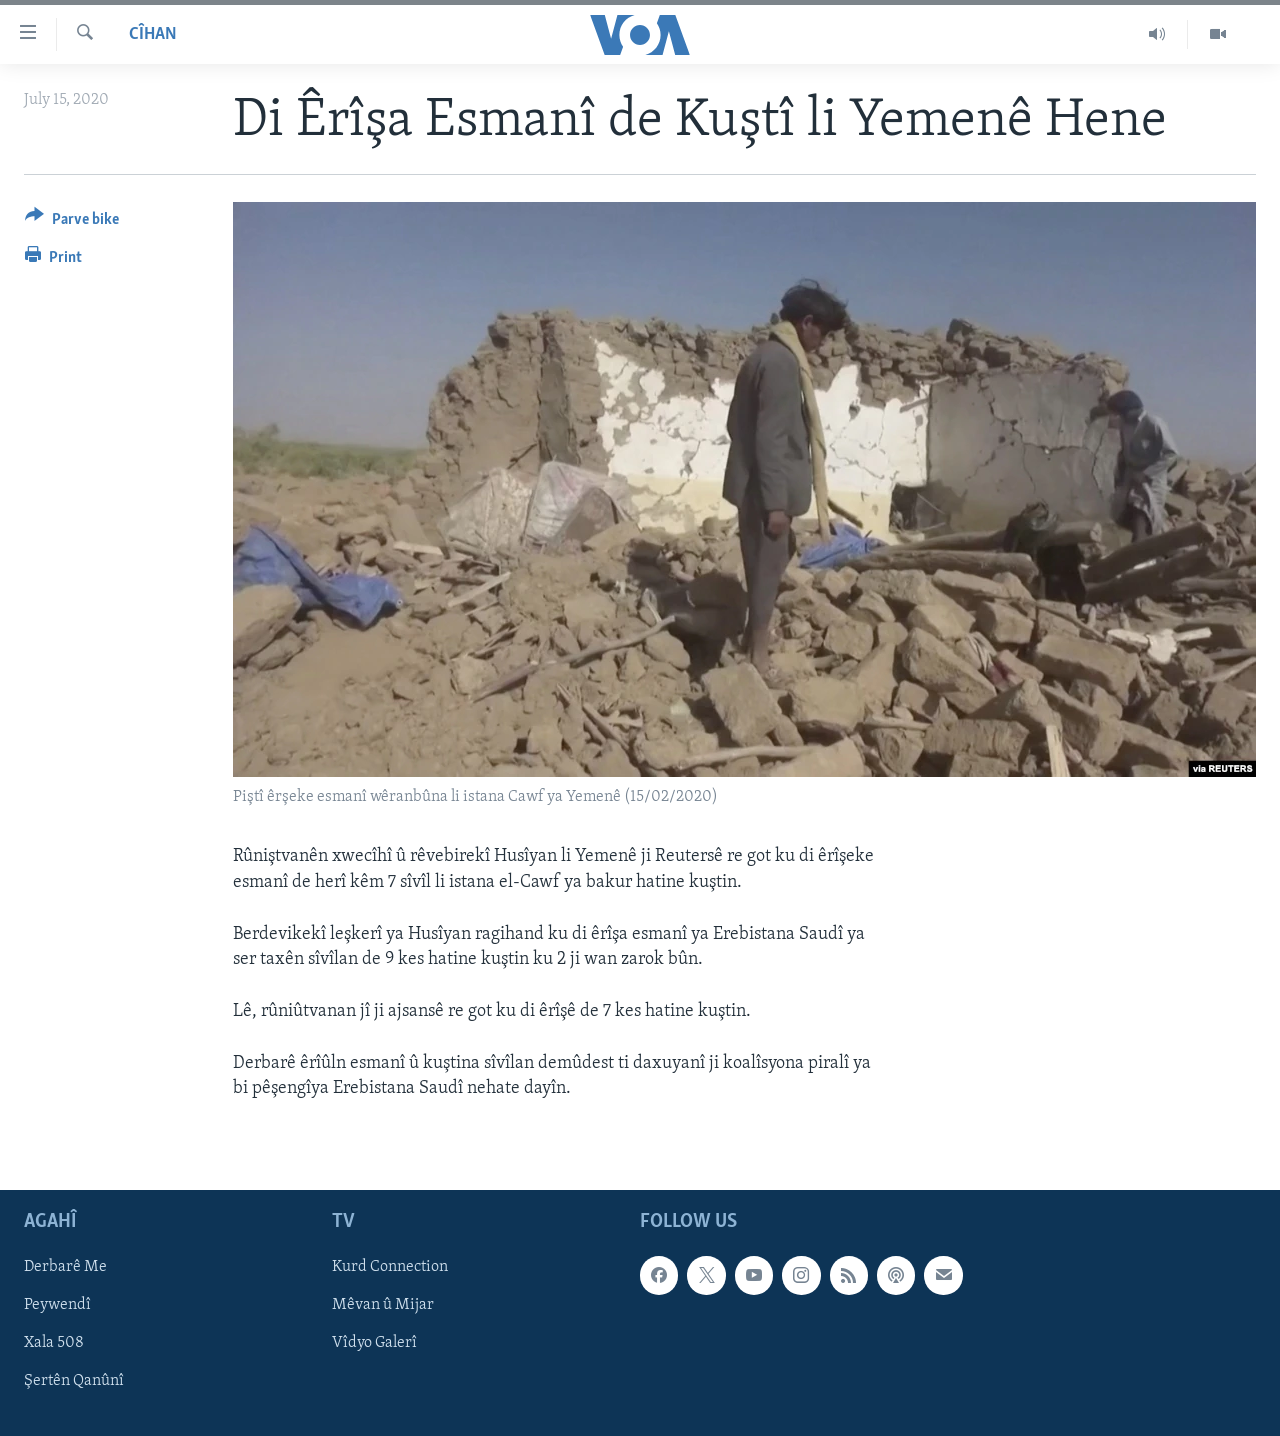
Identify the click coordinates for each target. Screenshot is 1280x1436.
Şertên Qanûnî (74, 1381)
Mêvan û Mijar (383, 1305)
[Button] (72, 222)
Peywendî (57, 1305)
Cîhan (153, 34)
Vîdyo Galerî (374, 1343)
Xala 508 (54, 1343)
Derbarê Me (65, 1267)
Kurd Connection (390, 1267)
